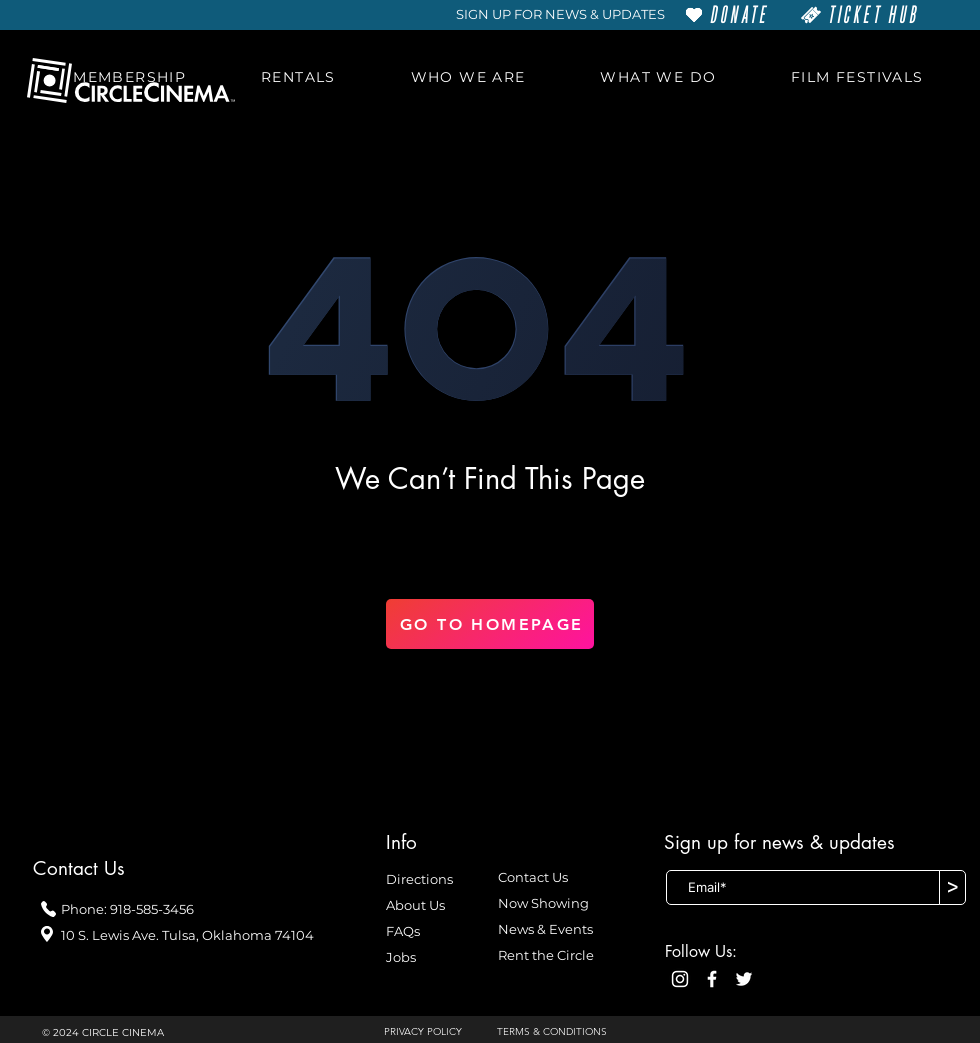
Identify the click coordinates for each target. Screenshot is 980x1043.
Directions (419, 879)
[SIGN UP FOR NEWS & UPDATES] (560, 14)
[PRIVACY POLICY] (430, 1032)
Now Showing (543, 903)
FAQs (403, 931)
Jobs (401, 957)
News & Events (545, 929)
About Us (415, 905)
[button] (130, 77)
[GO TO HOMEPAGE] (490, 624)
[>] (952, 887)
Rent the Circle (546, 955)
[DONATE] (727, 15)
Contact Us (533, 877)
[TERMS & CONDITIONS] (562, 1032)
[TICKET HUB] (859, 15)
